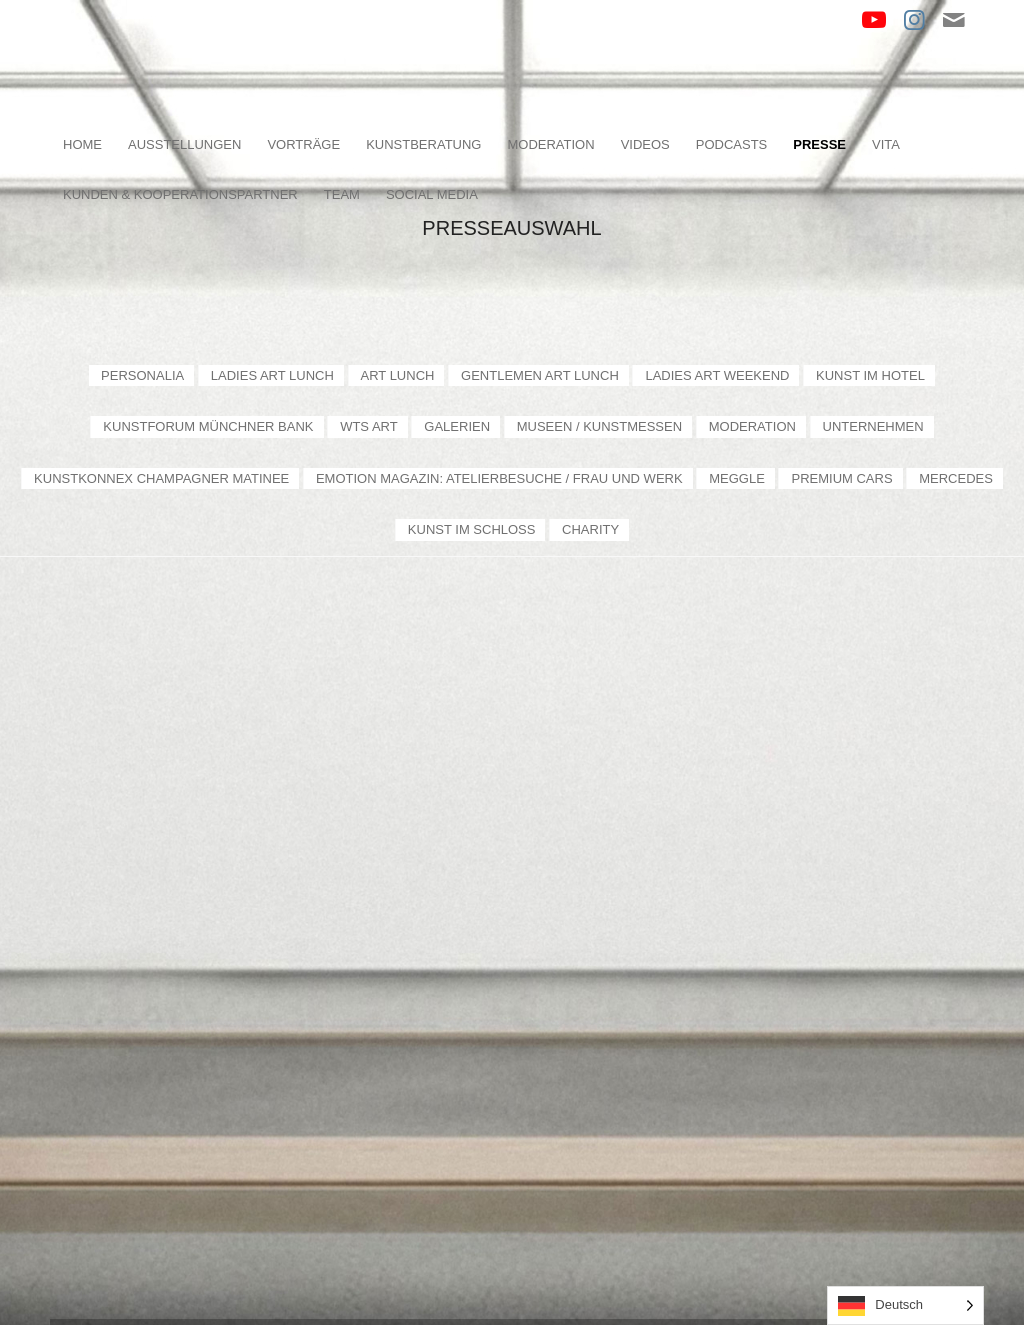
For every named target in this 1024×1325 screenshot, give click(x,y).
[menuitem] (82, 145)
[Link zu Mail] (954, 20)
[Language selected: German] (905, 1305)
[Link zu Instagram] (914, 20)
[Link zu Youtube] (874, 20)
